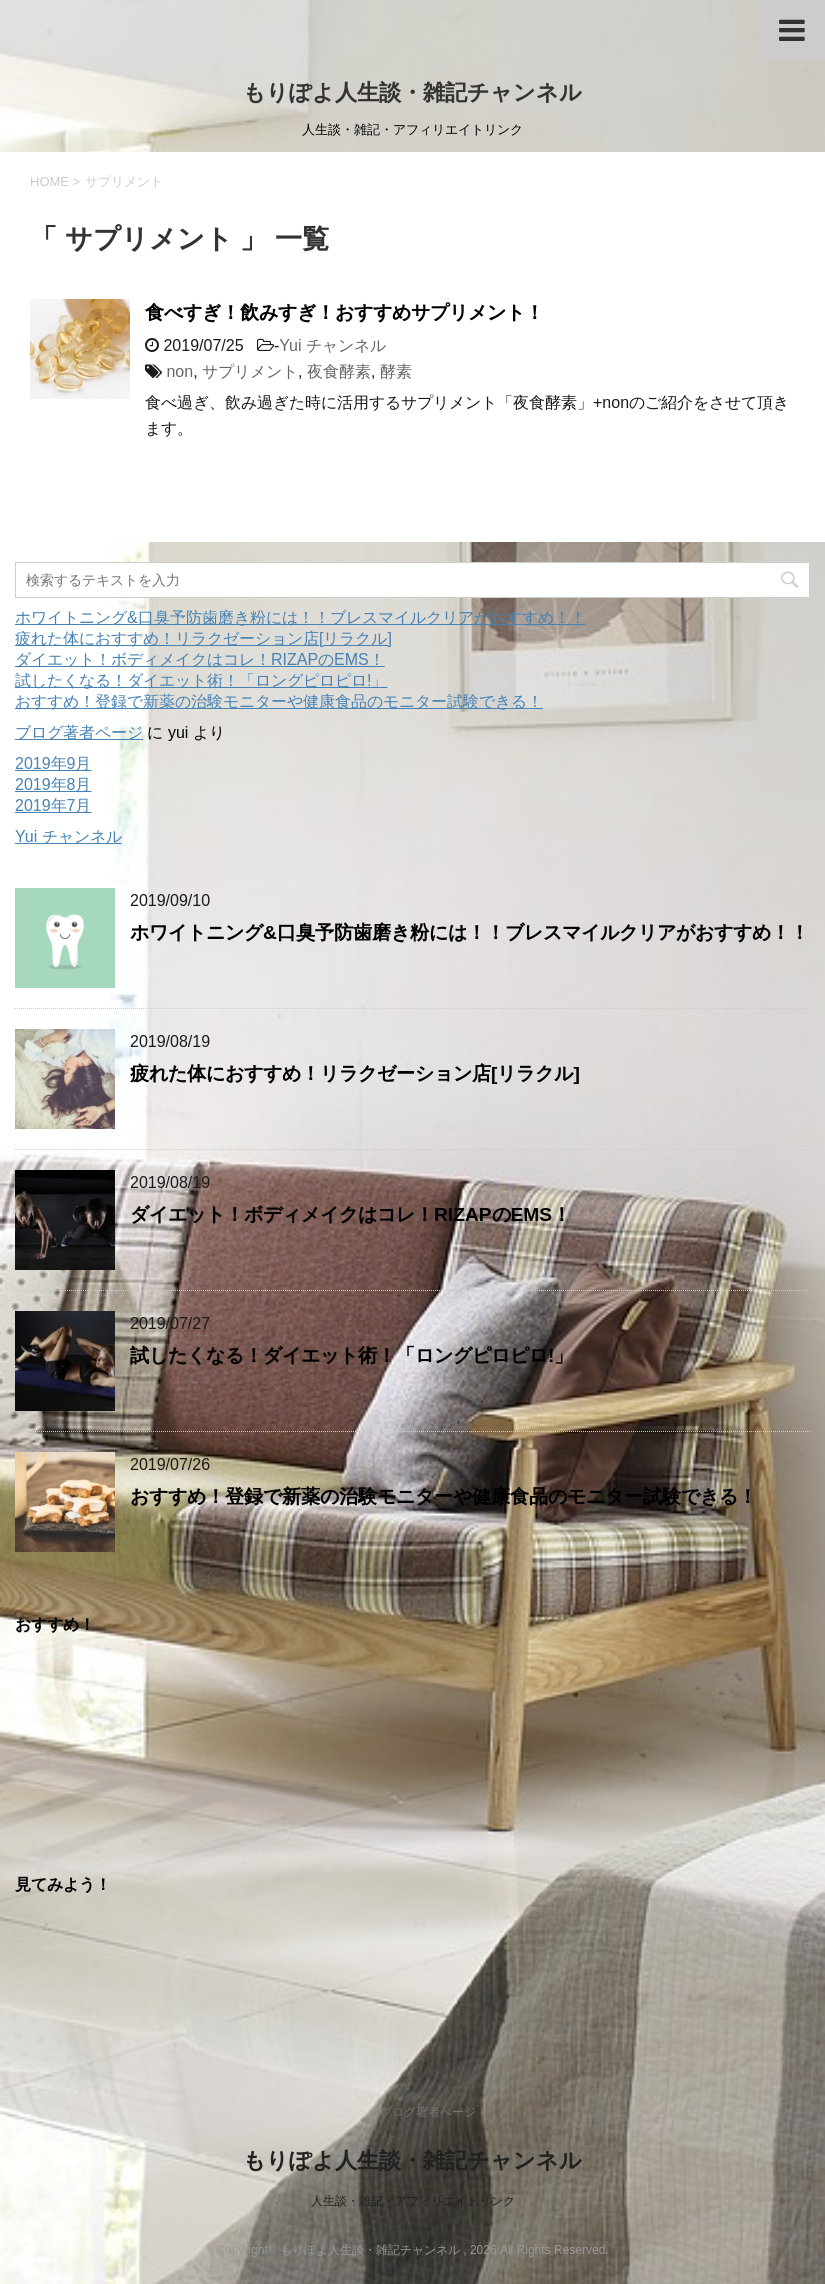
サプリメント (250, 371)
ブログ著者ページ (79, 732)
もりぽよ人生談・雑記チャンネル (412, 92)
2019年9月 (53, 763)
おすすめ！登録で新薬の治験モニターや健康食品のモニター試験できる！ (279, 701)
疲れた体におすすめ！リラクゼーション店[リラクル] (203, 638)
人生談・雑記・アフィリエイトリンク (413, 2201)
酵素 (396, 371)
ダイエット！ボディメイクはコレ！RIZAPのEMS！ (200, 659)
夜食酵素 (339, 371)
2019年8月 (53, 784)
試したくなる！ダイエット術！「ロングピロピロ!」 (201, 680)
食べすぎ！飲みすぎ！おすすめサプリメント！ (344, 312)
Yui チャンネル (332, 345)
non (179, 371)
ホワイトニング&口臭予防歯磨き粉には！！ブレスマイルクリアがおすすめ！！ (300, 617)
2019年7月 (53, 805)
